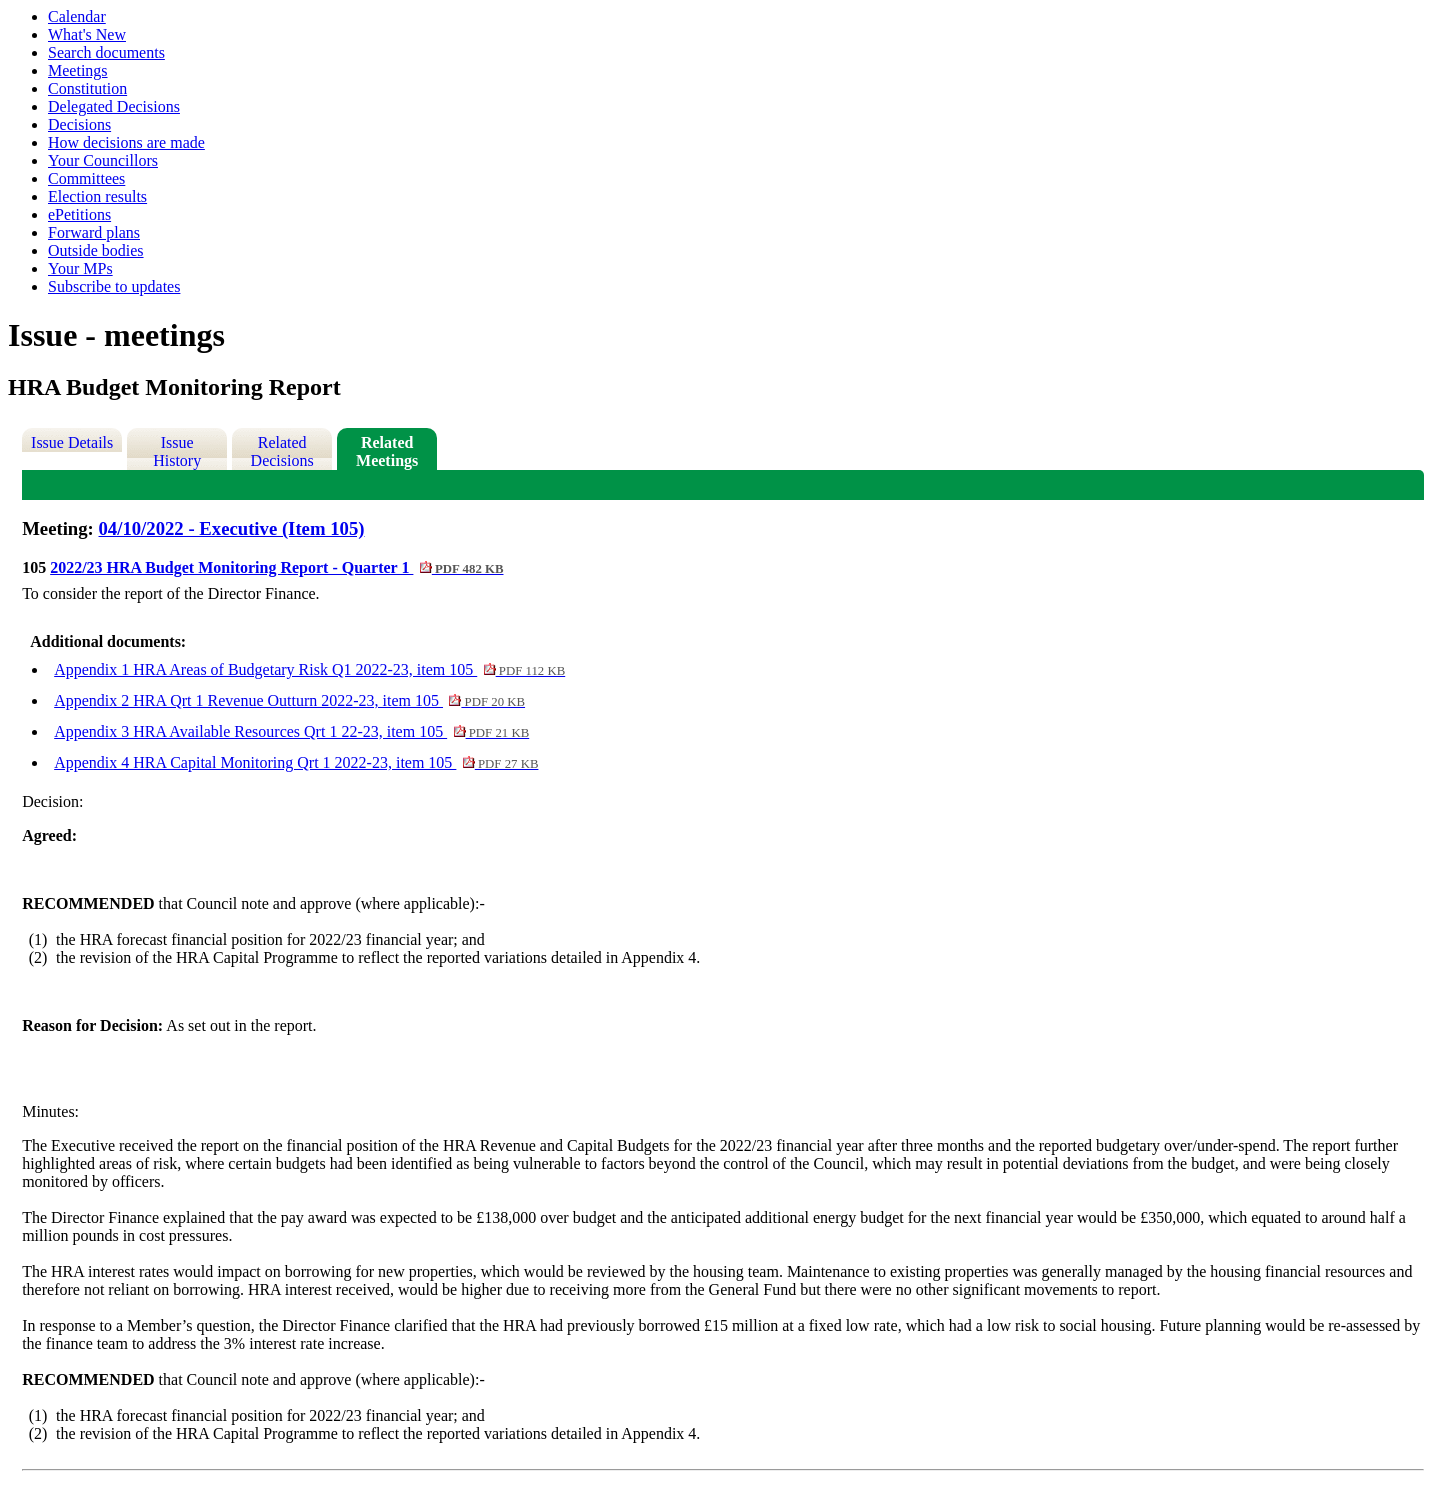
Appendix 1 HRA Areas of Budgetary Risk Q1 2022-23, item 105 (309, 669)
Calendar (77, 16)
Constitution (87, 88)
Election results (97, 196)
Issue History (177, 451)
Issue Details (72, 442)
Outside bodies (96, 250)
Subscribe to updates (114, 286)
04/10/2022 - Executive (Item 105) (232, 528)
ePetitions (79, 214)
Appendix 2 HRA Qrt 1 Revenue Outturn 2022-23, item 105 (289, 700)
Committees (86, 178)
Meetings (78, 70)
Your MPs (80, 268)
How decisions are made (126, 142)
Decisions (79, 124)
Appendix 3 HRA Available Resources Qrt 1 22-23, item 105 (291, 731)
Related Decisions (282, 451)
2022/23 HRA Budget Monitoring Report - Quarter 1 (276, 567)
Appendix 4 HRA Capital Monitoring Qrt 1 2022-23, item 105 (296, 762)
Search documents (106, 52)
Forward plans (94, 232)
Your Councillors (103, 160)
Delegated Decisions (114, 106)
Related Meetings (387, 451)
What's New (87, 34)
